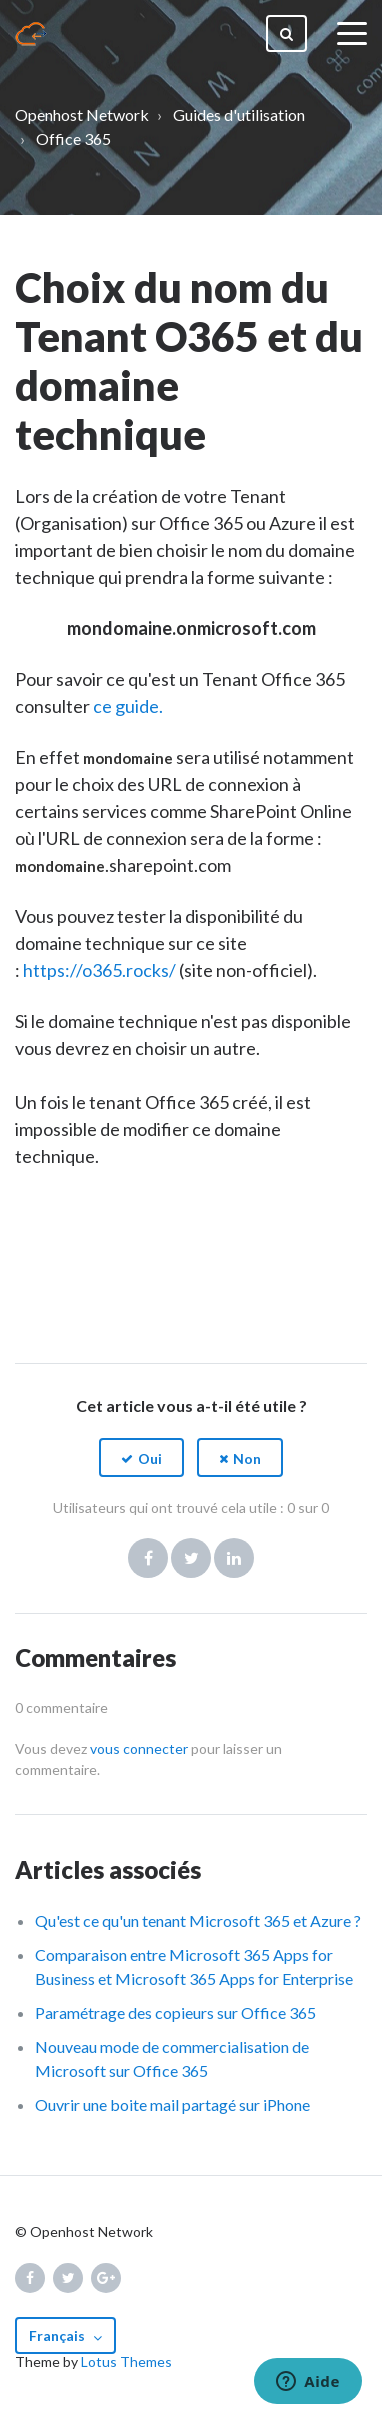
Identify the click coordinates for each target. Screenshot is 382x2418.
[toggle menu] (352, 34)
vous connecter (139, 1748)
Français (58, 2335)
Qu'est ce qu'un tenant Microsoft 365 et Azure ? (198, 1920)
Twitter (191, 1558)
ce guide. (128, 706)
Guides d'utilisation (239, 114)
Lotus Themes (126, 2361)
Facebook (148, 1558)
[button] (141, 1457)
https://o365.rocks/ (99, 970)
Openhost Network (82, 114)
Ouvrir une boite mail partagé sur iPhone (172, 2104)
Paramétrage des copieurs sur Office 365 (175, 2012)
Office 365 (73, 138)
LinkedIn (234, 1558)
